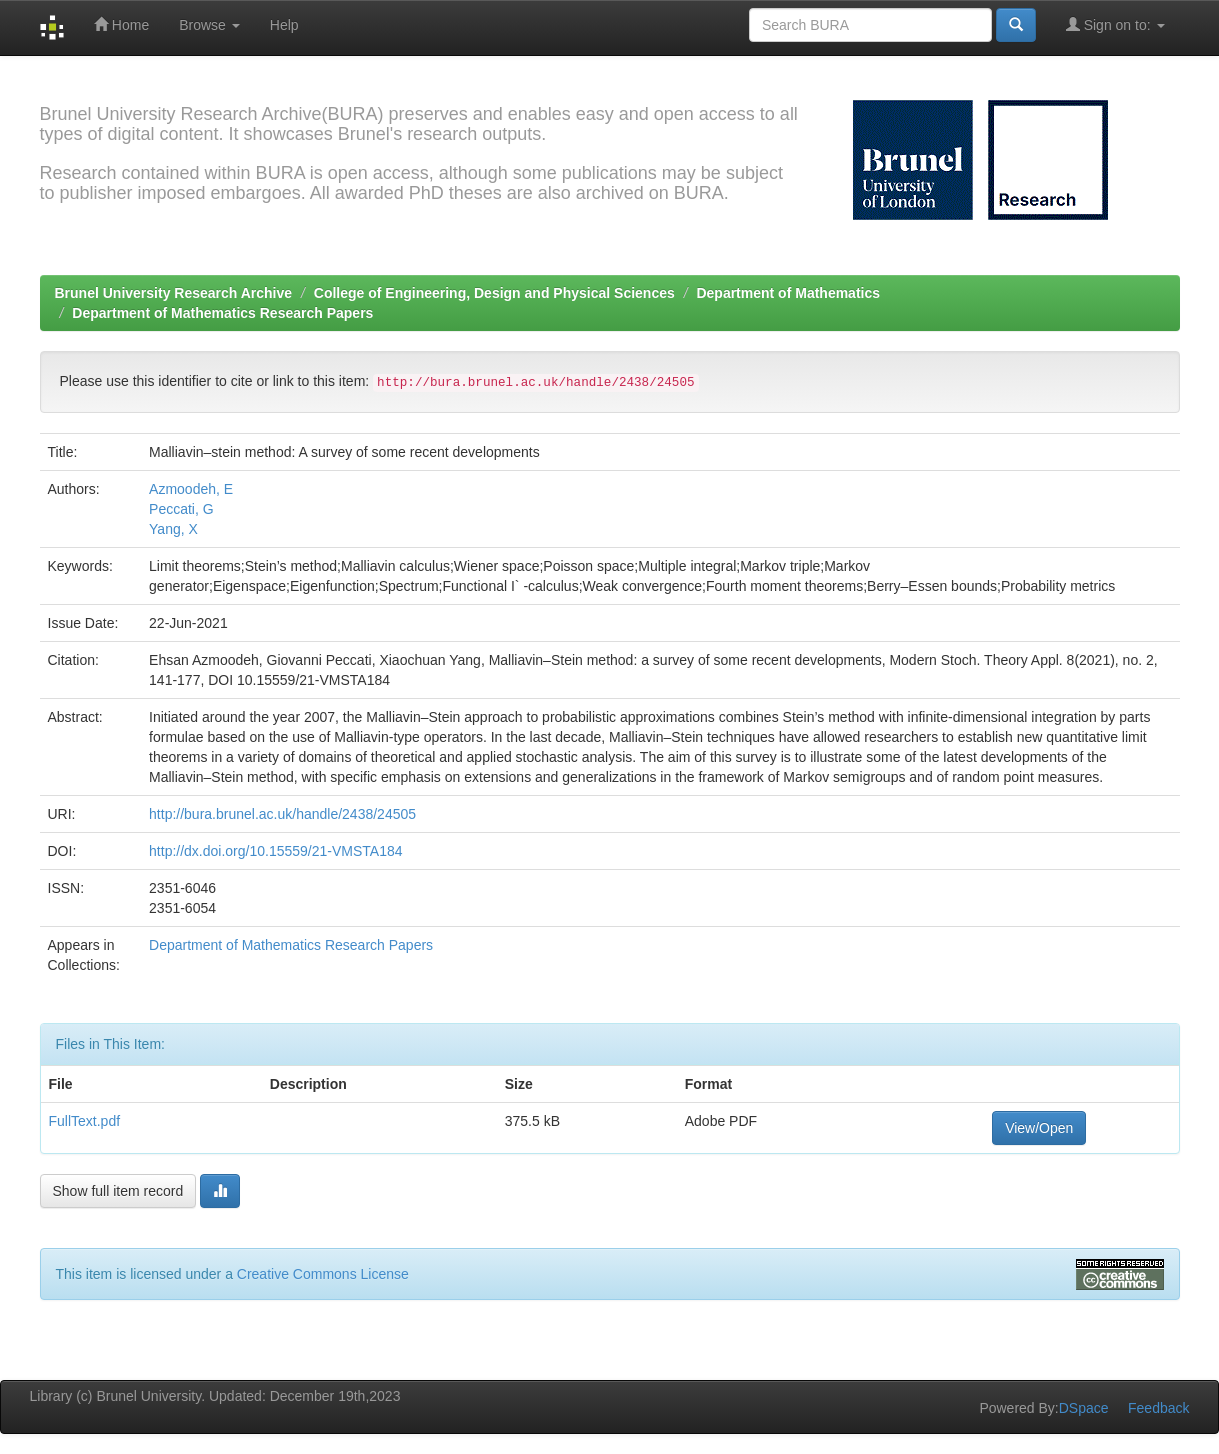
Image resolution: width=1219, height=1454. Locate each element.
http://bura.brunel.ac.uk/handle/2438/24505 (282, 814)
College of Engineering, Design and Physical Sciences (494, 293)
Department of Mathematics (788, 293)
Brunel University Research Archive (174, 293)
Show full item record (118, 1191)
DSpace (1084, 1408)
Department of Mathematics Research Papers (222, 313)
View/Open (1039, 1128)
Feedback (1158, 1408)
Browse (209, 25)
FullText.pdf (85, 1121)
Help (284, 25)
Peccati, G (181, 509)
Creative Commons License (323, 1274)
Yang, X (173, 529)
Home (121, 24)
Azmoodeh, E (191, 489)
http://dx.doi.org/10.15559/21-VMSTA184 (275, 851)
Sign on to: (1115, 24)
